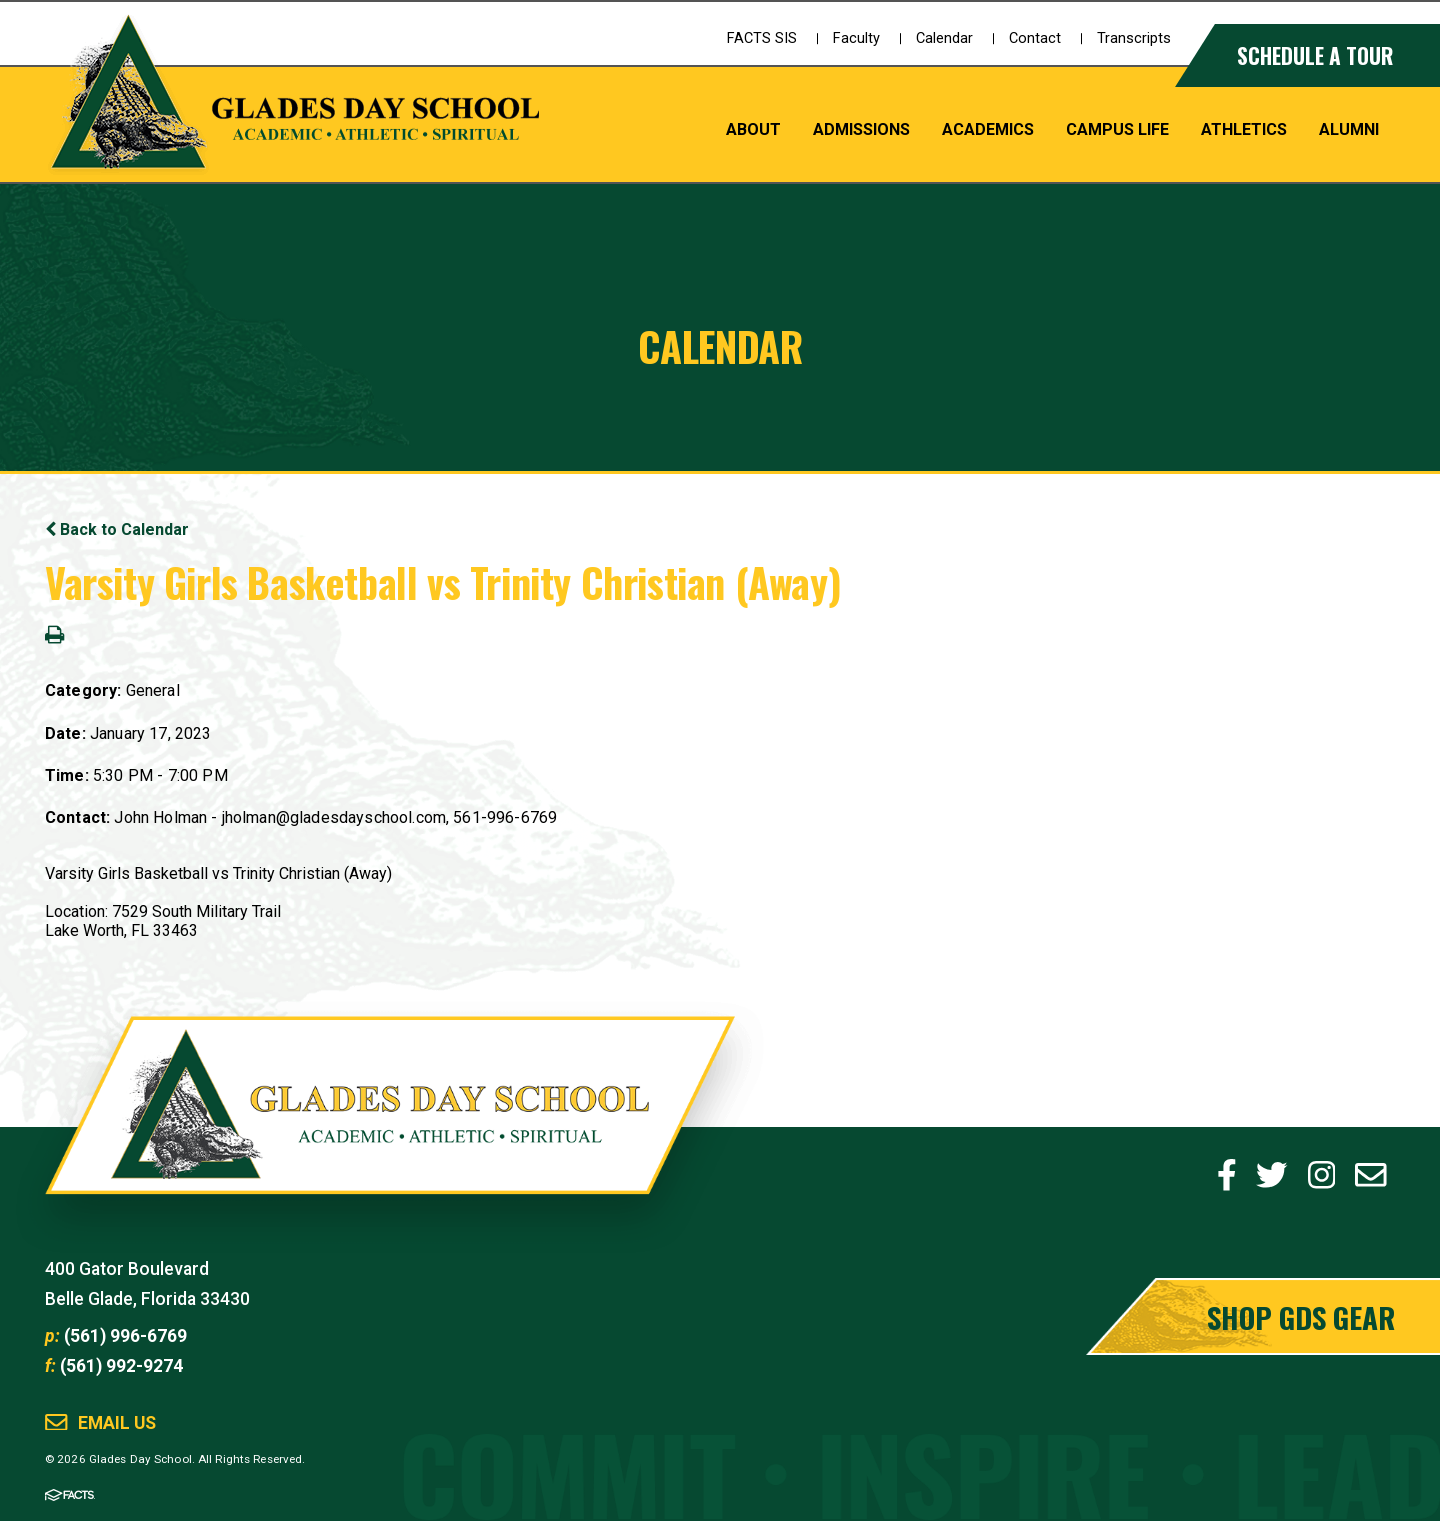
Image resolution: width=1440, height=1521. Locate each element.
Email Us (117, 1423)
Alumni (1349, 129)
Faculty (856, 38)
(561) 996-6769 (125, 1336)
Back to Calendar (117, 529)
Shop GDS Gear (1301, 1316)
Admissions (861, 129)
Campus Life (1117, 129)
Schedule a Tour (1315, 55)
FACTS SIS (762, 38)
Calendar (944, 38)
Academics (988, 129)
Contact (1035, 38)
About (753, 129)
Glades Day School (390, 1128)
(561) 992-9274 (121, 1366)
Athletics (1244, 129)
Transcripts (1134, 38)
